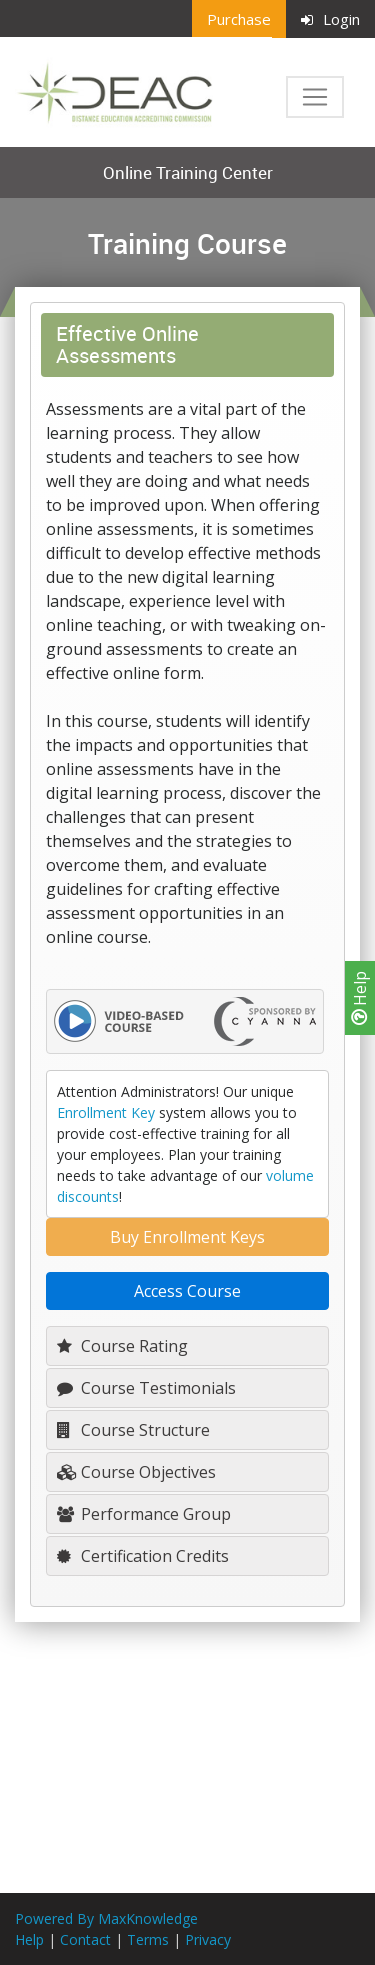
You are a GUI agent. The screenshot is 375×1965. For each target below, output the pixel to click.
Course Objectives (136, 1472)
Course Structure (133, 1430)
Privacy (208, 1939)
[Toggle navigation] (315, 97)
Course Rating (122, 1346)
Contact (85, 1939)
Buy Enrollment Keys (187, 1237)
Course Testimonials (146, 1388)
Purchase (239, 19)
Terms (148, 1939)
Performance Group (144, 1514)
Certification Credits (143, 1556)
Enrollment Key (106, 1112)
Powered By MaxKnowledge (106, 1918)
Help (360, 998)
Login (330, 19)
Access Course (187, 1291)
